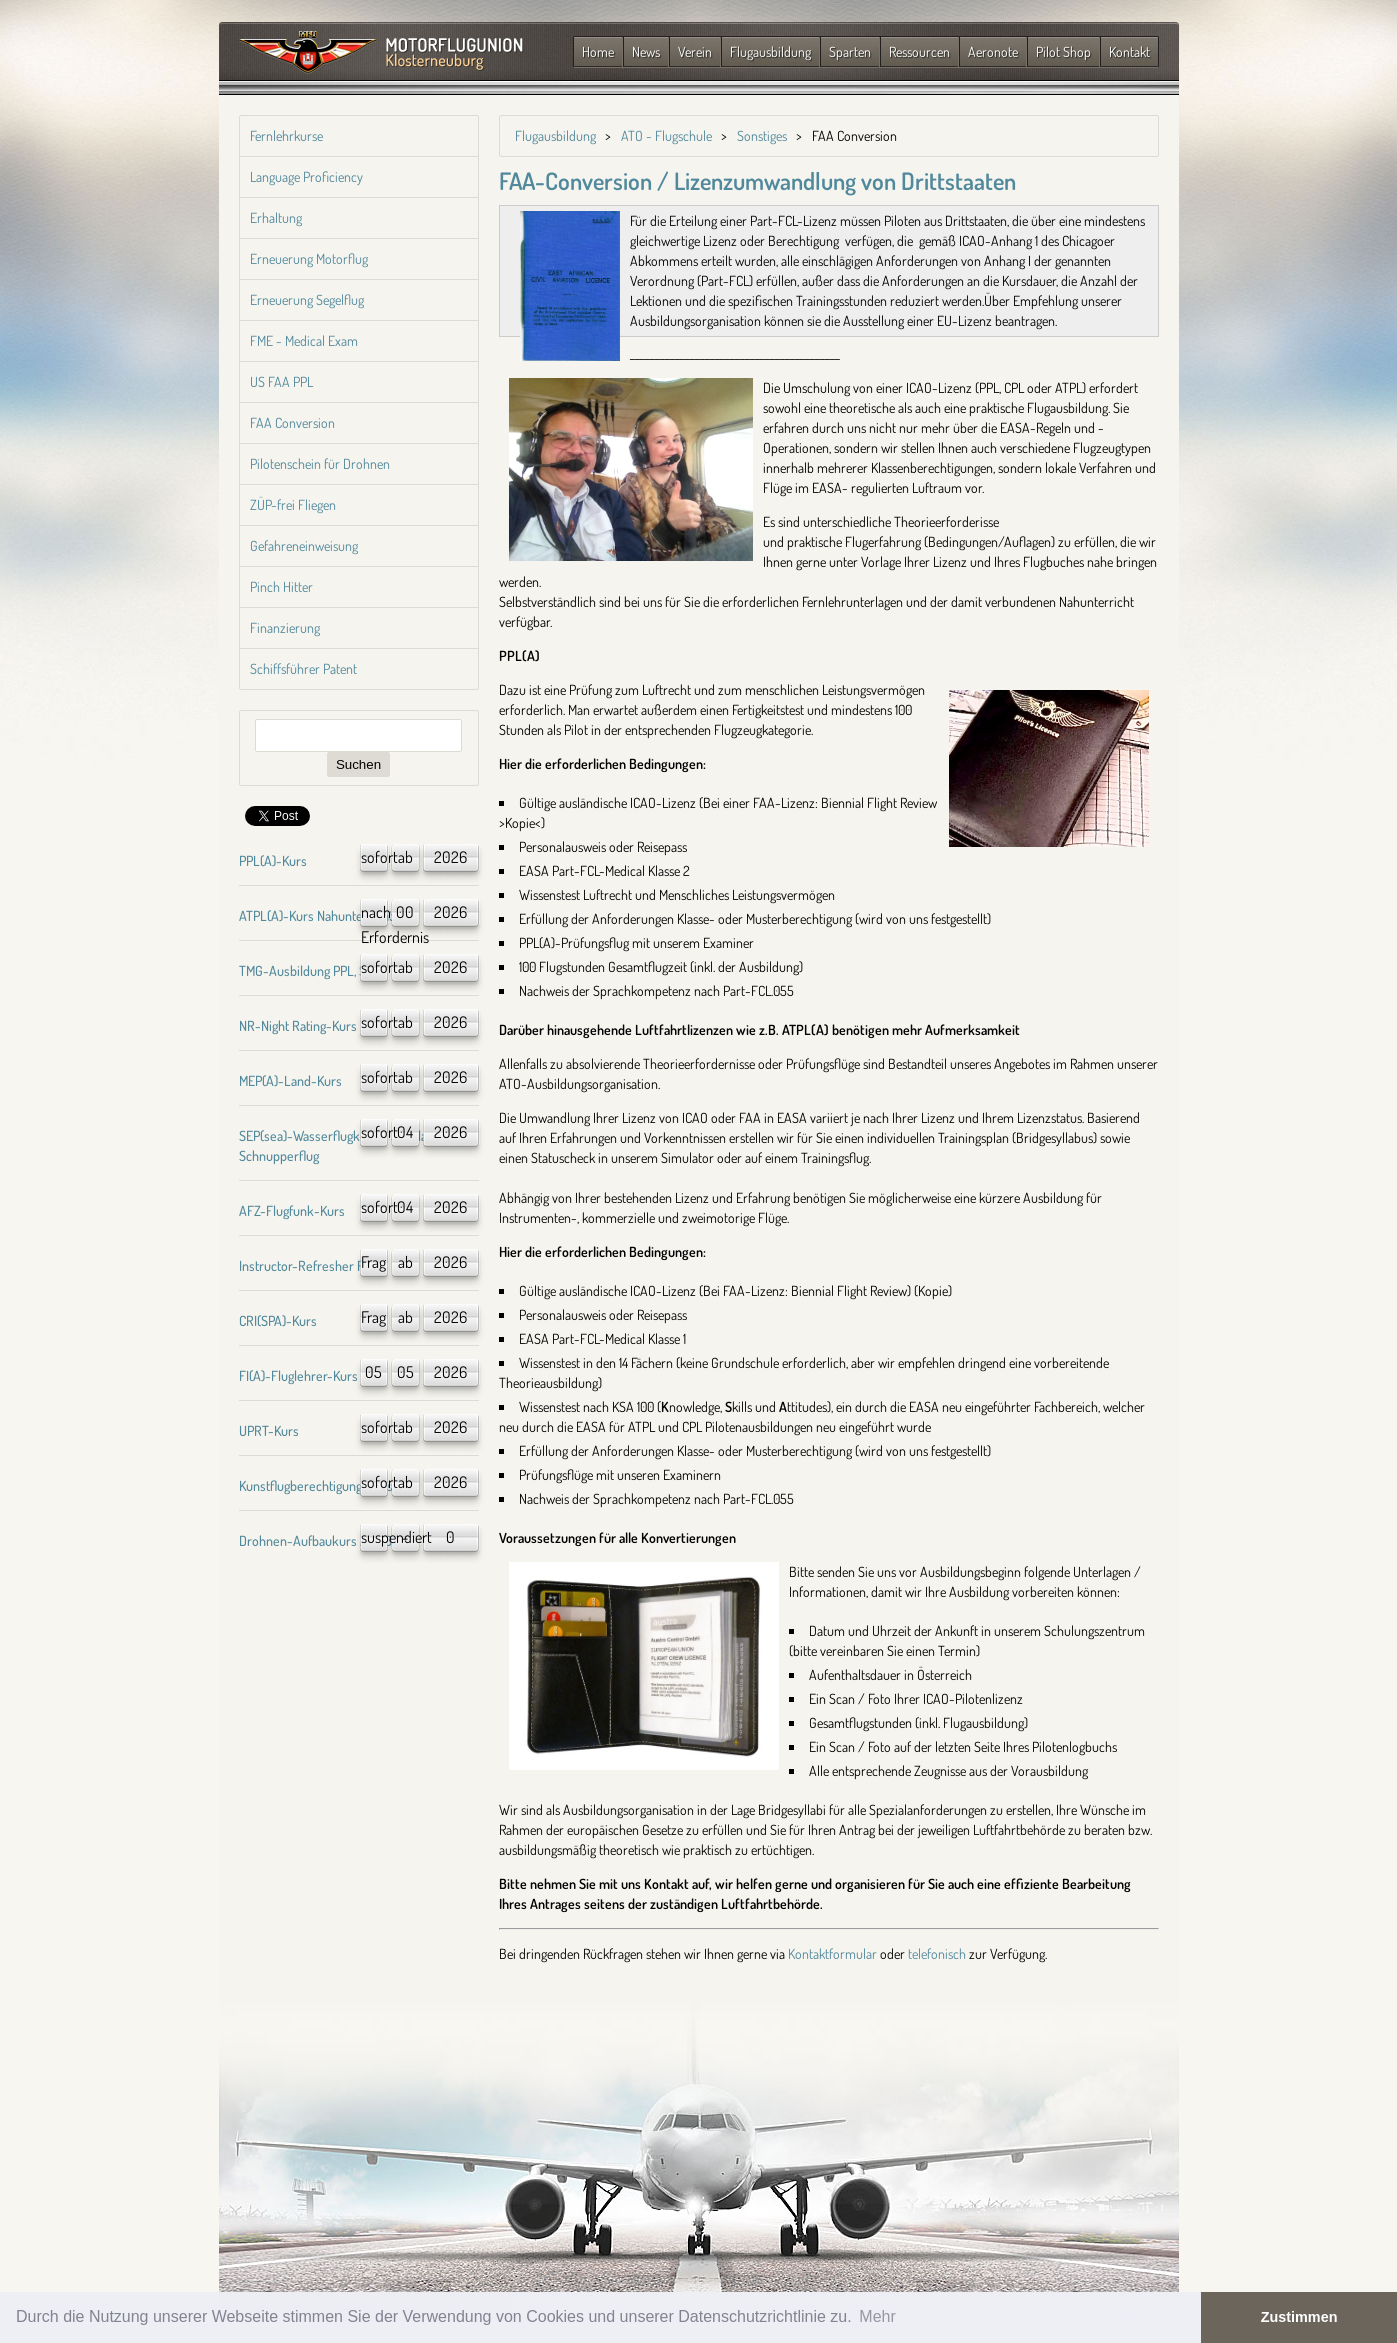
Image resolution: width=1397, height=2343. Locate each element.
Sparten (850, 51)
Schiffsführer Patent (303, 668)
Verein (695, 51)
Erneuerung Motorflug (309, 258)
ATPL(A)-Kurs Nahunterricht (316, 915)
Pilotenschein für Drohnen (320, 463)
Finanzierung (285, 627)
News (646, 51)
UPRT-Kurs (269, 1430)
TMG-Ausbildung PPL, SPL (309, 970)
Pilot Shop (1063, 51)
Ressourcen (919, 51)
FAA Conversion (292, 422)
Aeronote (993, 51)
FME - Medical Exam (304, 340)
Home (598, 51)
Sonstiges (762, 135)
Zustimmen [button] (1299, 2317)
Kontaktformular (832, 1953)
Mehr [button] (877, 2316)
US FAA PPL (281, 381)
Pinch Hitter (281, 586)
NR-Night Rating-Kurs (298, 1025)
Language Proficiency (306, 176)
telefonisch (937, 1953)
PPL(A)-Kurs (273, 860)
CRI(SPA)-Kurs (278, 1320)
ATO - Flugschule (666, 135)
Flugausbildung (770, 51)
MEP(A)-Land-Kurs (290, 1080)
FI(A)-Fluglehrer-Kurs (298, 1375)
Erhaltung (276, 217)
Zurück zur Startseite (381, 53)
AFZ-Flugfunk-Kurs (292, 1210)
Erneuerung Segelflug (307, 299)
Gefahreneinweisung (304, 545)
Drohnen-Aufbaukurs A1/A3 (315, 1540)
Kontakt (1129, 51)
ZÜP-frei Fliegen (293, 504)
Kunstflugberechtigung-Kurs (316, 1485)
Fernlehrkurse (286, 135)
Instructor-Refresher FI (303, 1265)
